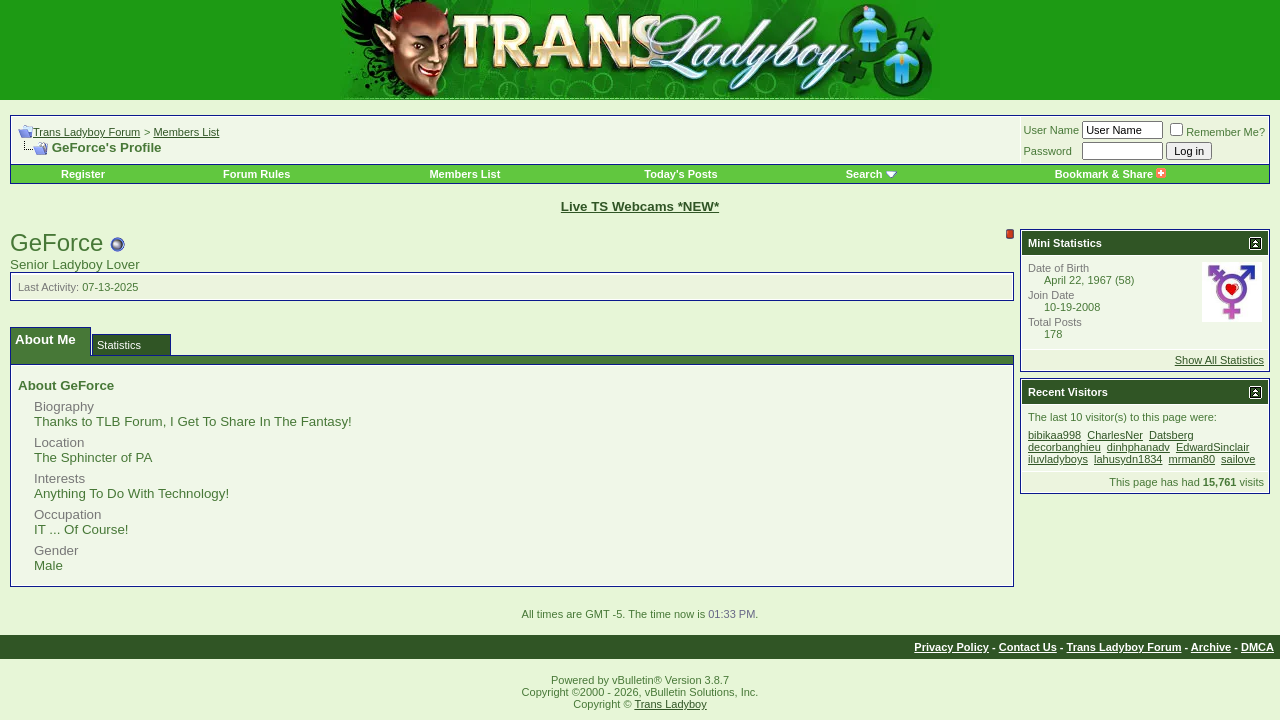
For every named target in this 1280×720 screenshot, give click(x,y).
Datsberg (1171, 435)
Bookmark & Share (1110, 174)
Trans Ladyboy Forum (86, 132)
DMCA (1257, 647)
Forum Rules (256, 174)
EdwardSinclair (1212, 447)
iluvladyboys (1058, 459)
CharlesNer (1115, 435)
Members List (186, 132)
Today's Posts (680, 174)
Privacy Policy (951, 647)
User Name (1052, 130)
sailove (1238, 459)
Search (864, 174)
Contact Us (1028, 647)
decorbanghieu (1064, 447)
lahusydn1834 (1128, 459)
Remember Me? (1217, 132)
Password (1048, 151)
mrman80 (1192, 459)
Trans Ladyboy (670, 704)
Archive (1211, 647)
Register (83, 174)
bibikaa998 (1054, 435)
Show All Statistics (1219, 360)
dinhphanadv (1138, 447)
